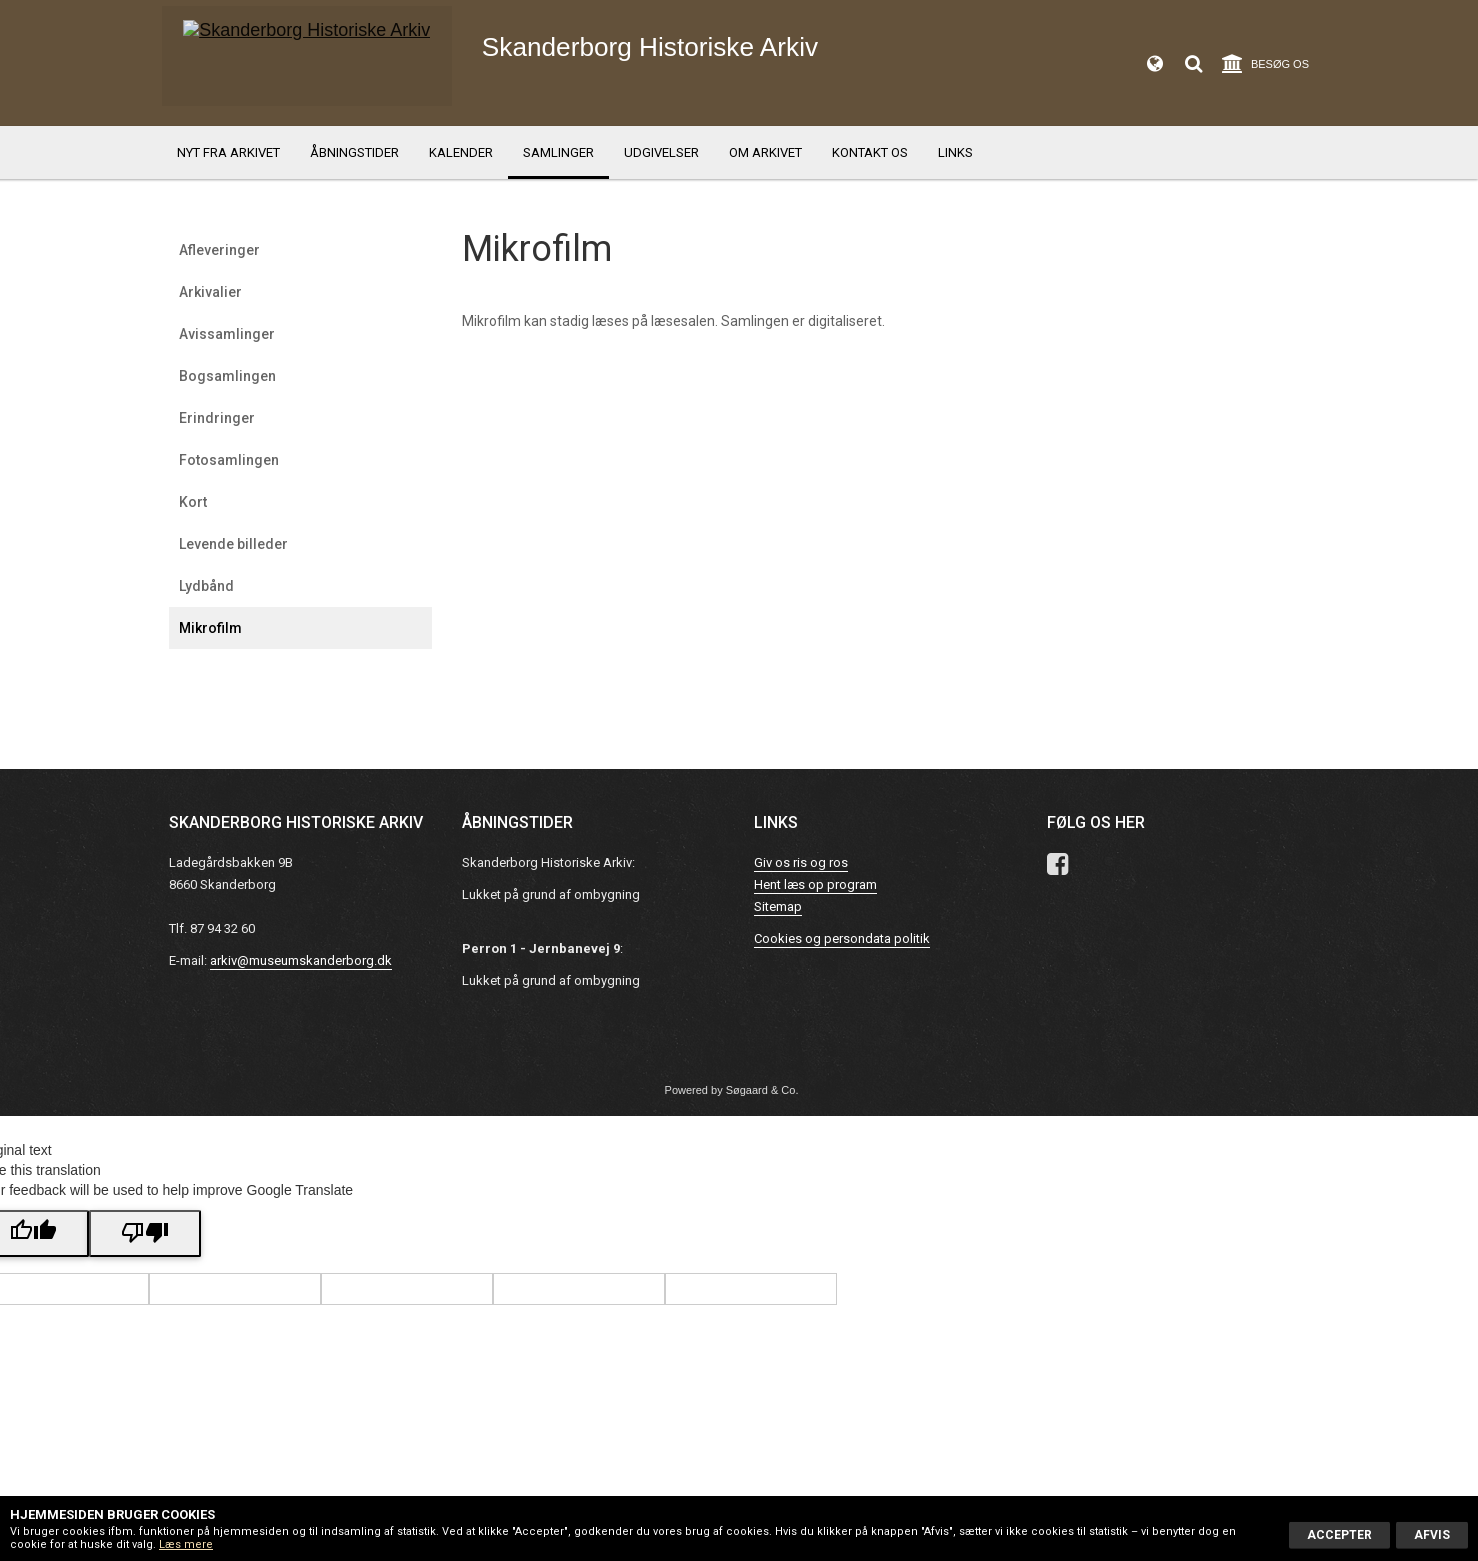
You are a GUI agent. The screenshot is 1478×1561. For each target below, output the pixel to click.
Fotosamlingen (229, 460)
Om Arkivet (765, 152)
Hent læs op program (815, 884)
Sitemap (778, 906)
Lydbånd (206, 586)
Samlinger (558, 152)
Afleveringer (219, 250)
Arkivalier (210, 292)
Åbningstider (354, 152)
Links (955, 152)
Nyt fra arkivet (228, 152)
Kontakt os (870, 152)
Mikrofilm (210, 628)
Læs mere (186, 1544)
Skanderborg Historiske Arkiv (698, 60)
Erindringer (217, 418)
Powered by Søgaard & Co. (732, 1090)
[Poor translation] (145, 1233)
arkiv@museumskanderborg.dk (301, 960)
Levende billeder (233, 544)
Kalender (461, 152)
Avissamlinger (227, 334)
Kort (193, 502)
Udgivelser (661, 152)
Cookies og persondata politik (842, 938)
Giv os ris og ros (801, 862)
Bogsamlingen (227, 376)
